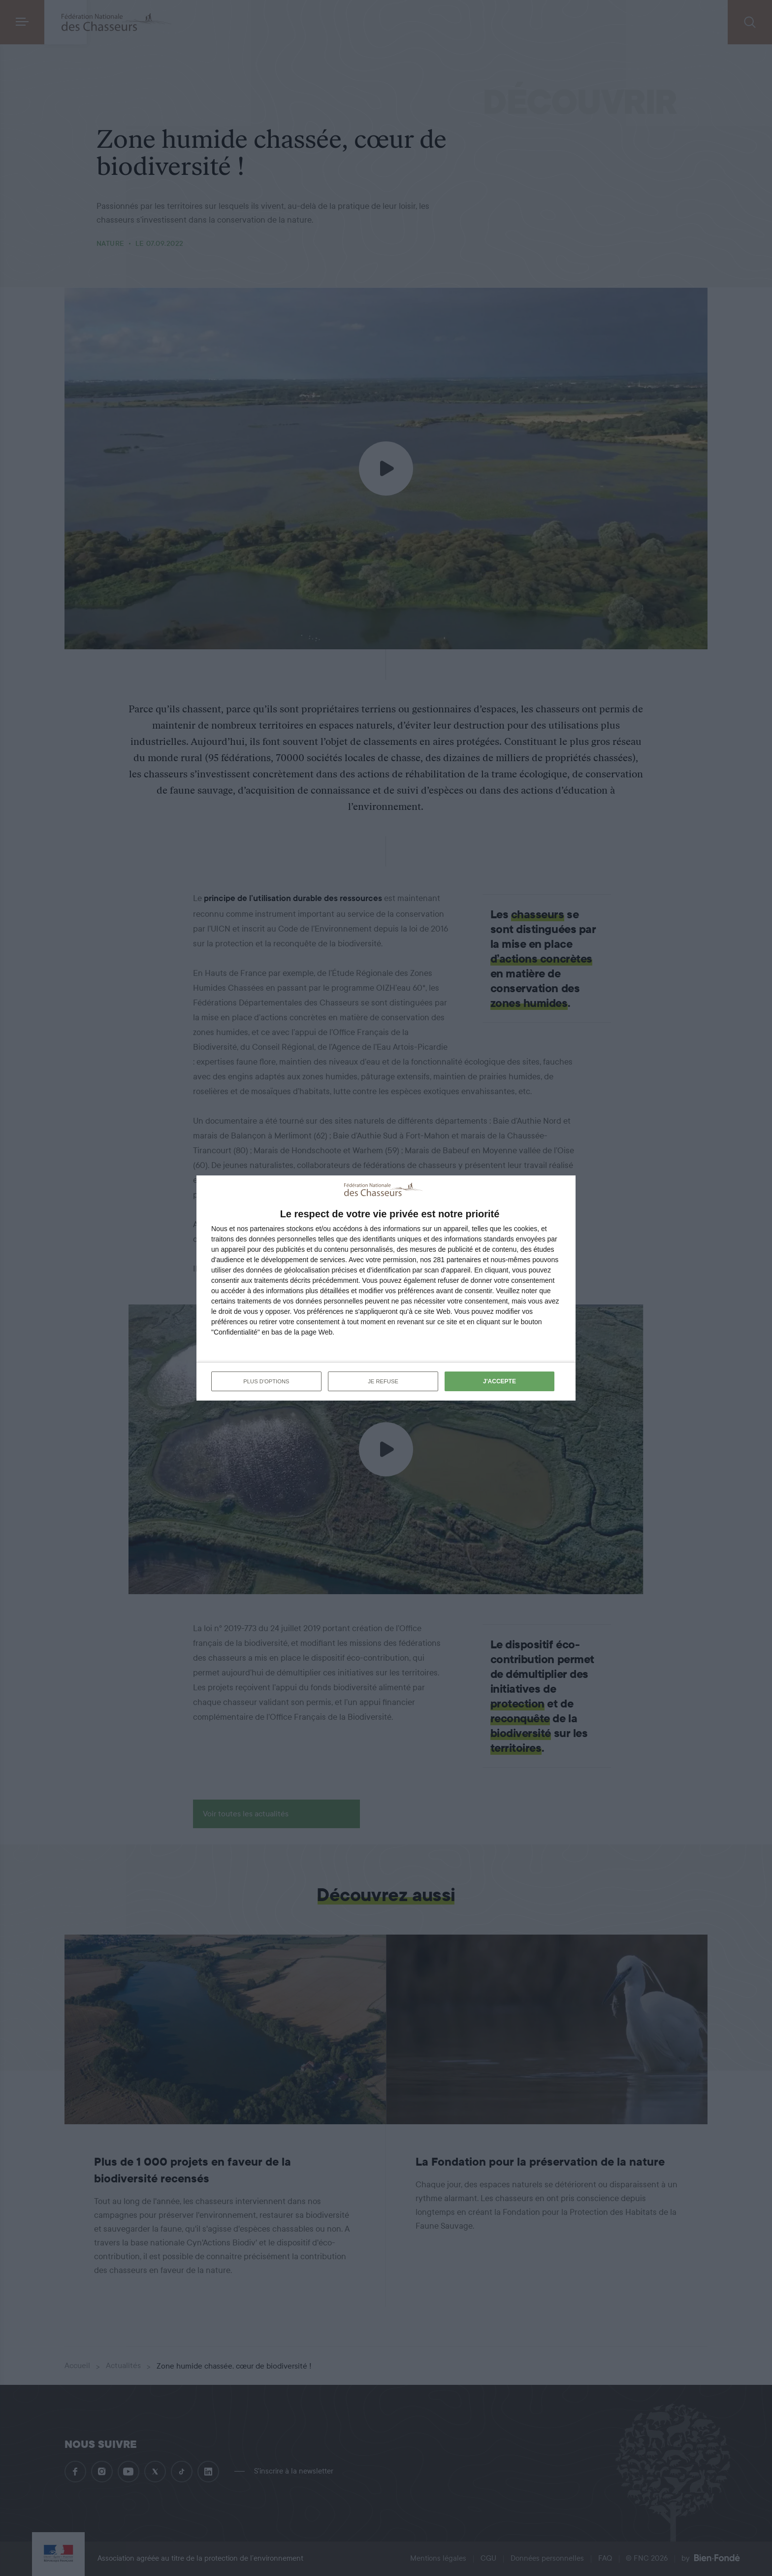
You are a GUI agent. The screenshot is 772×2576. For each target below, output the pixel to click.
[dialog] (386, 1287)
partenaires (267, 1229)
